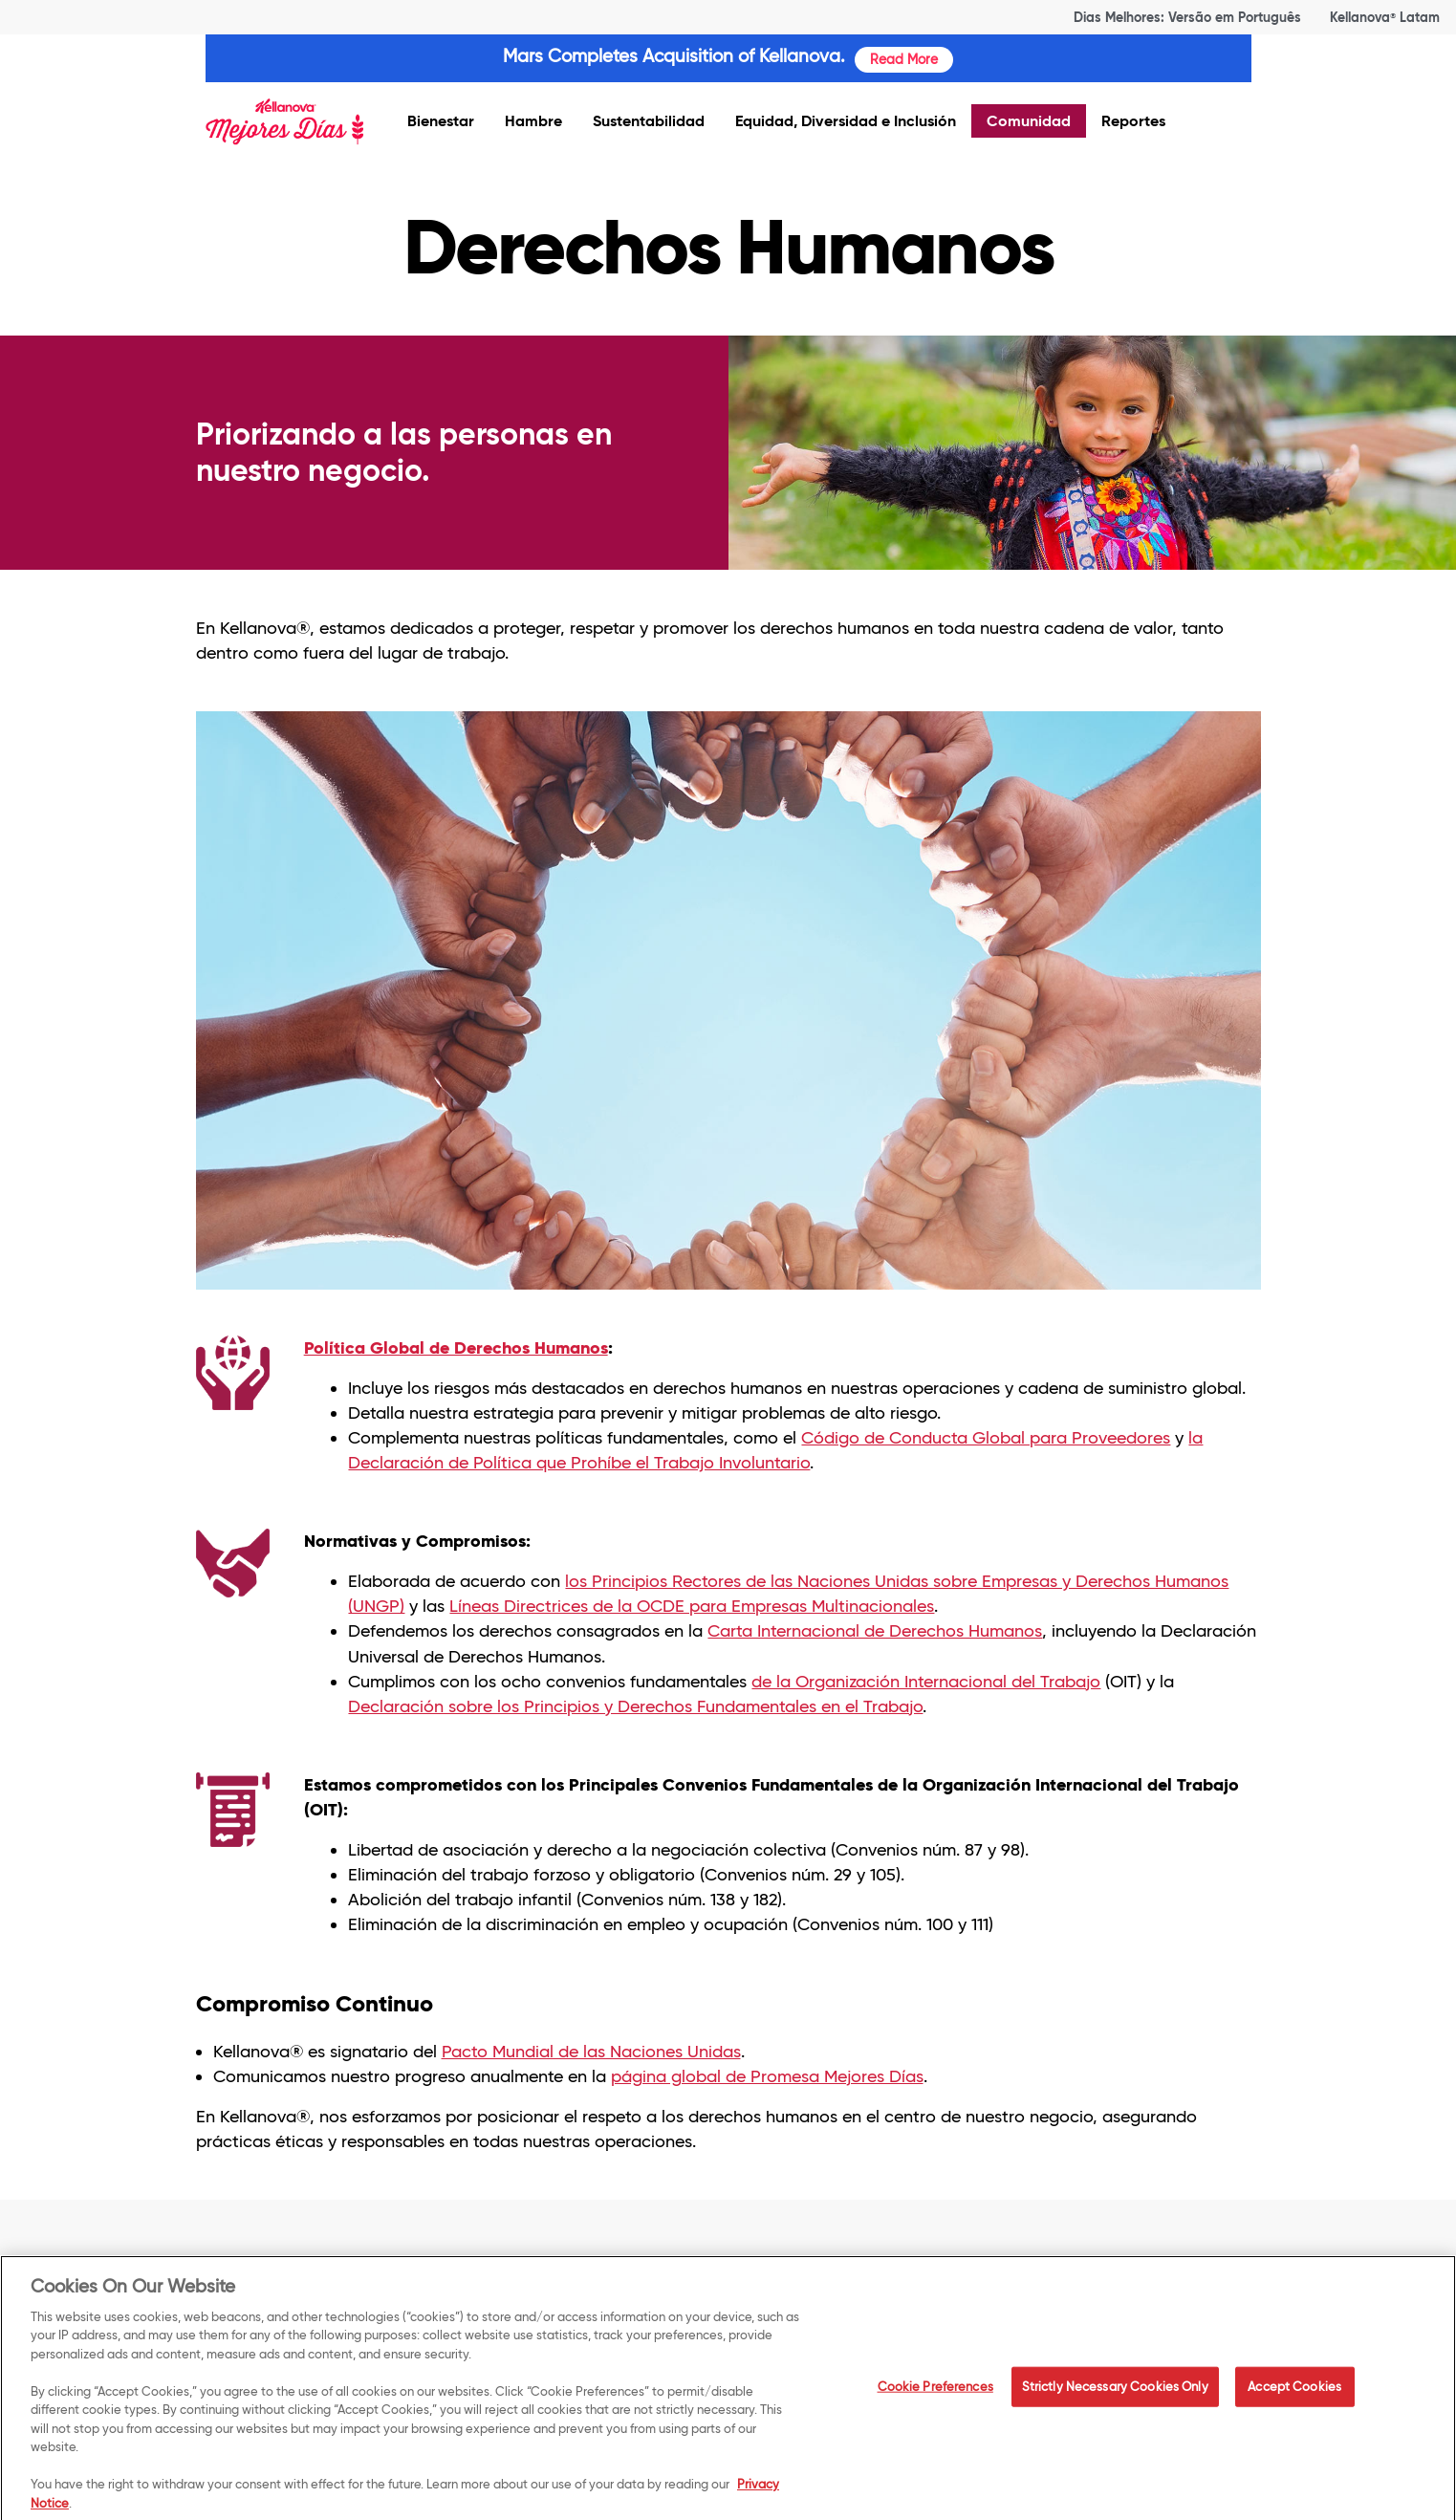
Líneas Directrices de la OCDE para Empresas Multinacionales (691, 1606)
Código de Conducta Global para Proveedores (985, 1437)
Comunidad (1029, 121)
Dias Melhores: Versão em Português (1187, 17)
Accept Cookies (1294, 2393)
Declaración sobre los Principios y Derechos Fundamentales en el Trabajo (635, 1706)
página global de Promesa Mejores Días (767, 2076)
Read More (904, 59)
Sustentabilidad (649, 121)
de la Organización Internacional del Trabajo (925, 1681)
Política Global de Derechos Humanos (456, 1347)
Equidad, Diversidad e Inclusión (845, 121)
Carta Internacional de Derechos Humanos (874, 1630)
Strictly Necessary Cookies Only (1115, 2393)
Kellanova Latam (1385, 17)
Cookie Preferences (935, 2393)
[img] (284, 123)
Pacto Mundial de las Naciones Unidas (591, 2051)
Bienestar (440, 121)
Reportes (1133, 121)
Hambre (533, 121)
